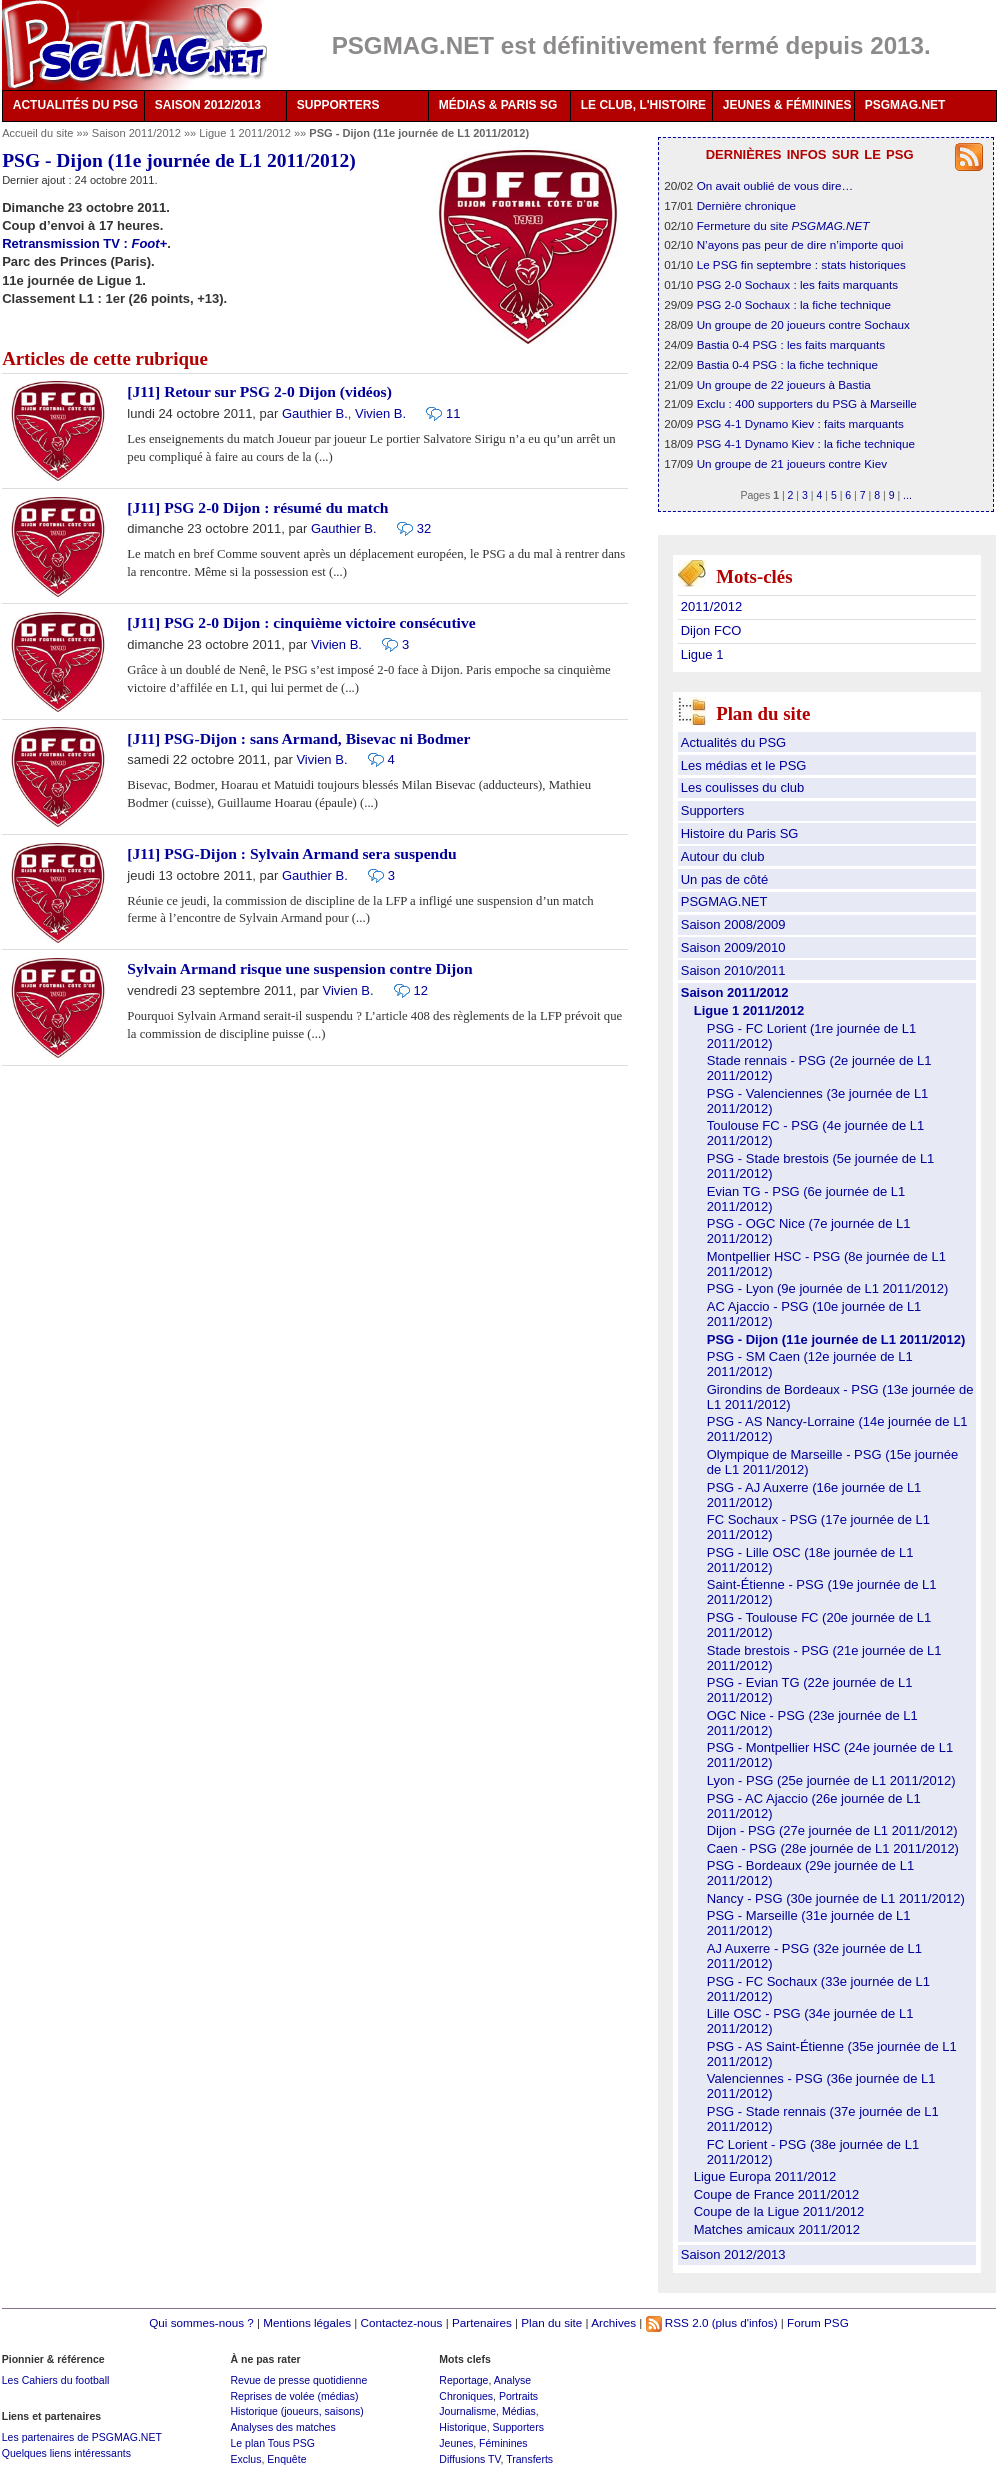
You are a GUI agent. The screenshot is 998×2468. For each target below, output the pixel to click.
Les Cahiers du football (56, 2380)
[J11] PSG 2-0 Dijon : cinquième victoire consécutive (301, 622)
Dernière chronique (746, 205)
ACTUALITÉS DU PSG (75, 105)
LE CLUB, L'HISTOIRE (643, 105)
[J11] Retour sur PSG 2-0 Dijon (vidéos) (259, 391)
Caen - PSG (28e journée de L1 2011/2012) (833, 1848)
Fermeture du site (783, 225)
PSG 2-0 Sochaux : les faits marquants (797, 284)
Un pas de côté (724, 879)
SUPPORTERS (338, 105)
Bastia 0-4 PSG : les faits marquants (791, 344)
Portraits (518, 2396)
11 (453, 413)
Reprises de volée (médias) (294, 2396)
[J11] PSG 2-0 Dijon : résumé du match (257, 507)
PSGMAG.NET (905, 105)
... (907, 495)
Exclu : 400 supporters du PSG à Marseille (807, 403)
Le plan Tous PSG (272, 2443)
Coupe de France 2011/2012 (777, 2194)
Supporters (713, 810)
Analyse (512, 2380)
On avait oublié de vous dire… (775, 185)
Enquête (286, 2459)
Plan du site (551, 2322)
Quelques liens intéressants (66, 2453)
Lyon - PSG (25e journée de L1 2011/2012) (831, 1780)
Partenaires (482, 2322)
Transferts (529, 2459)
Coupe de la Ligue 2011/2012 (779, 2211)
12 (421, 990)
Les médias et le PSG (744, 765)
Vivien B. (380, 413)
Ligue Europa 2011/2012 (765, 2176)
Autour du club (723, 856)
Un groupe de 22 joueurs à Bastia (784, 384)
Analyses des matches (282, 2427)
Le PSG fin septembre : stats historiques (801, 264)
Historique (462, 2427)
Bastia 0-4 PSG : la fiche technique (787, 364)
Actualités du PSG (734, 742)
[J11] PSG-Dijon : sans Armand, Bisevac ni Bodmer (298, 738)
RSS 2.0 (677, 2322)
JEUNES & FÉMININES (787, 105)
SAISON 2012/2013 (208, 105)
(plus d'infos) (745, 2322)
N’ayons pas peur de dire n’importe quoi (800, 244)
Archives (613, 2322)
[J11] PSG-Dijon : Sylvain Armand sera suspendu (291, 853)
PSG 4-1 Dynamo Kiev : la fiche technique (806, 443)
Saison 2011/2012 (138, 133)
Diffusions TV (469, 2459)
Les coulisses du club (743, 787)
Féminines (503, 2443)
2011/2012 (711, 606)
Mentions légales (307, 2322)
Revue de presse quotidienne (298, 2380)
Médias (519, 2411)
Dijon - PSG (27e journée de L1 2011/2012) (832, 1830)
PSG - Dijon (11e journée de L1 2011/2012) (836, 1339)
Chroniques (466, 2396)
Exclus (245, 2459)
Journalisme (467, 2411)
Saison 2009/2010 (733, 947)
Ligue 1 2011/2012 (246, 133)
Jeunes (456, 2443)
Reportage (463, 2380)
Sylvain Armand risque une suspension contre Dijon (299, 968)
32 (424, 528)
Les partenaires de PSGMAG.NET (82, 2437)
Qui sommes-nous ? (201, 2322)
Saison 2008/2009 (733, 924)
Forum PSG (818, 2322)
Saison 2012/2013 (733, 2254)
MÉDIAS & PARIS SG (498, 105)
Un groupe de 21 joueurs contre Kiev (792, 463)
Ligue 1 (702, 654)
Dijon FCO (711, 630)
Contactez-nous (402, 2322)
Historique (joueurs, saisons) (296, 2411)
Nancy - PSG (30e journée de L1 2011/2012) (836, 1898)
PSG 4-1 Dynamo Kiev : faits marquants (800, 423)
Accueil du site (37, 133)
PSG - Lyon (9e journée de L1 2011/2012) (828, 1288)
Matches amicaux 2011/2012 (777, 2229)
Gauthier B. (315, 413)
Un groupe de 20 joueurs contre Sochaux (803, 324)
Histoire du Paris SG (740, 833)
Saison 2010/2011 (733, 970)
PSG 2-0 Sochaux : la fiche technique (794, 304)
